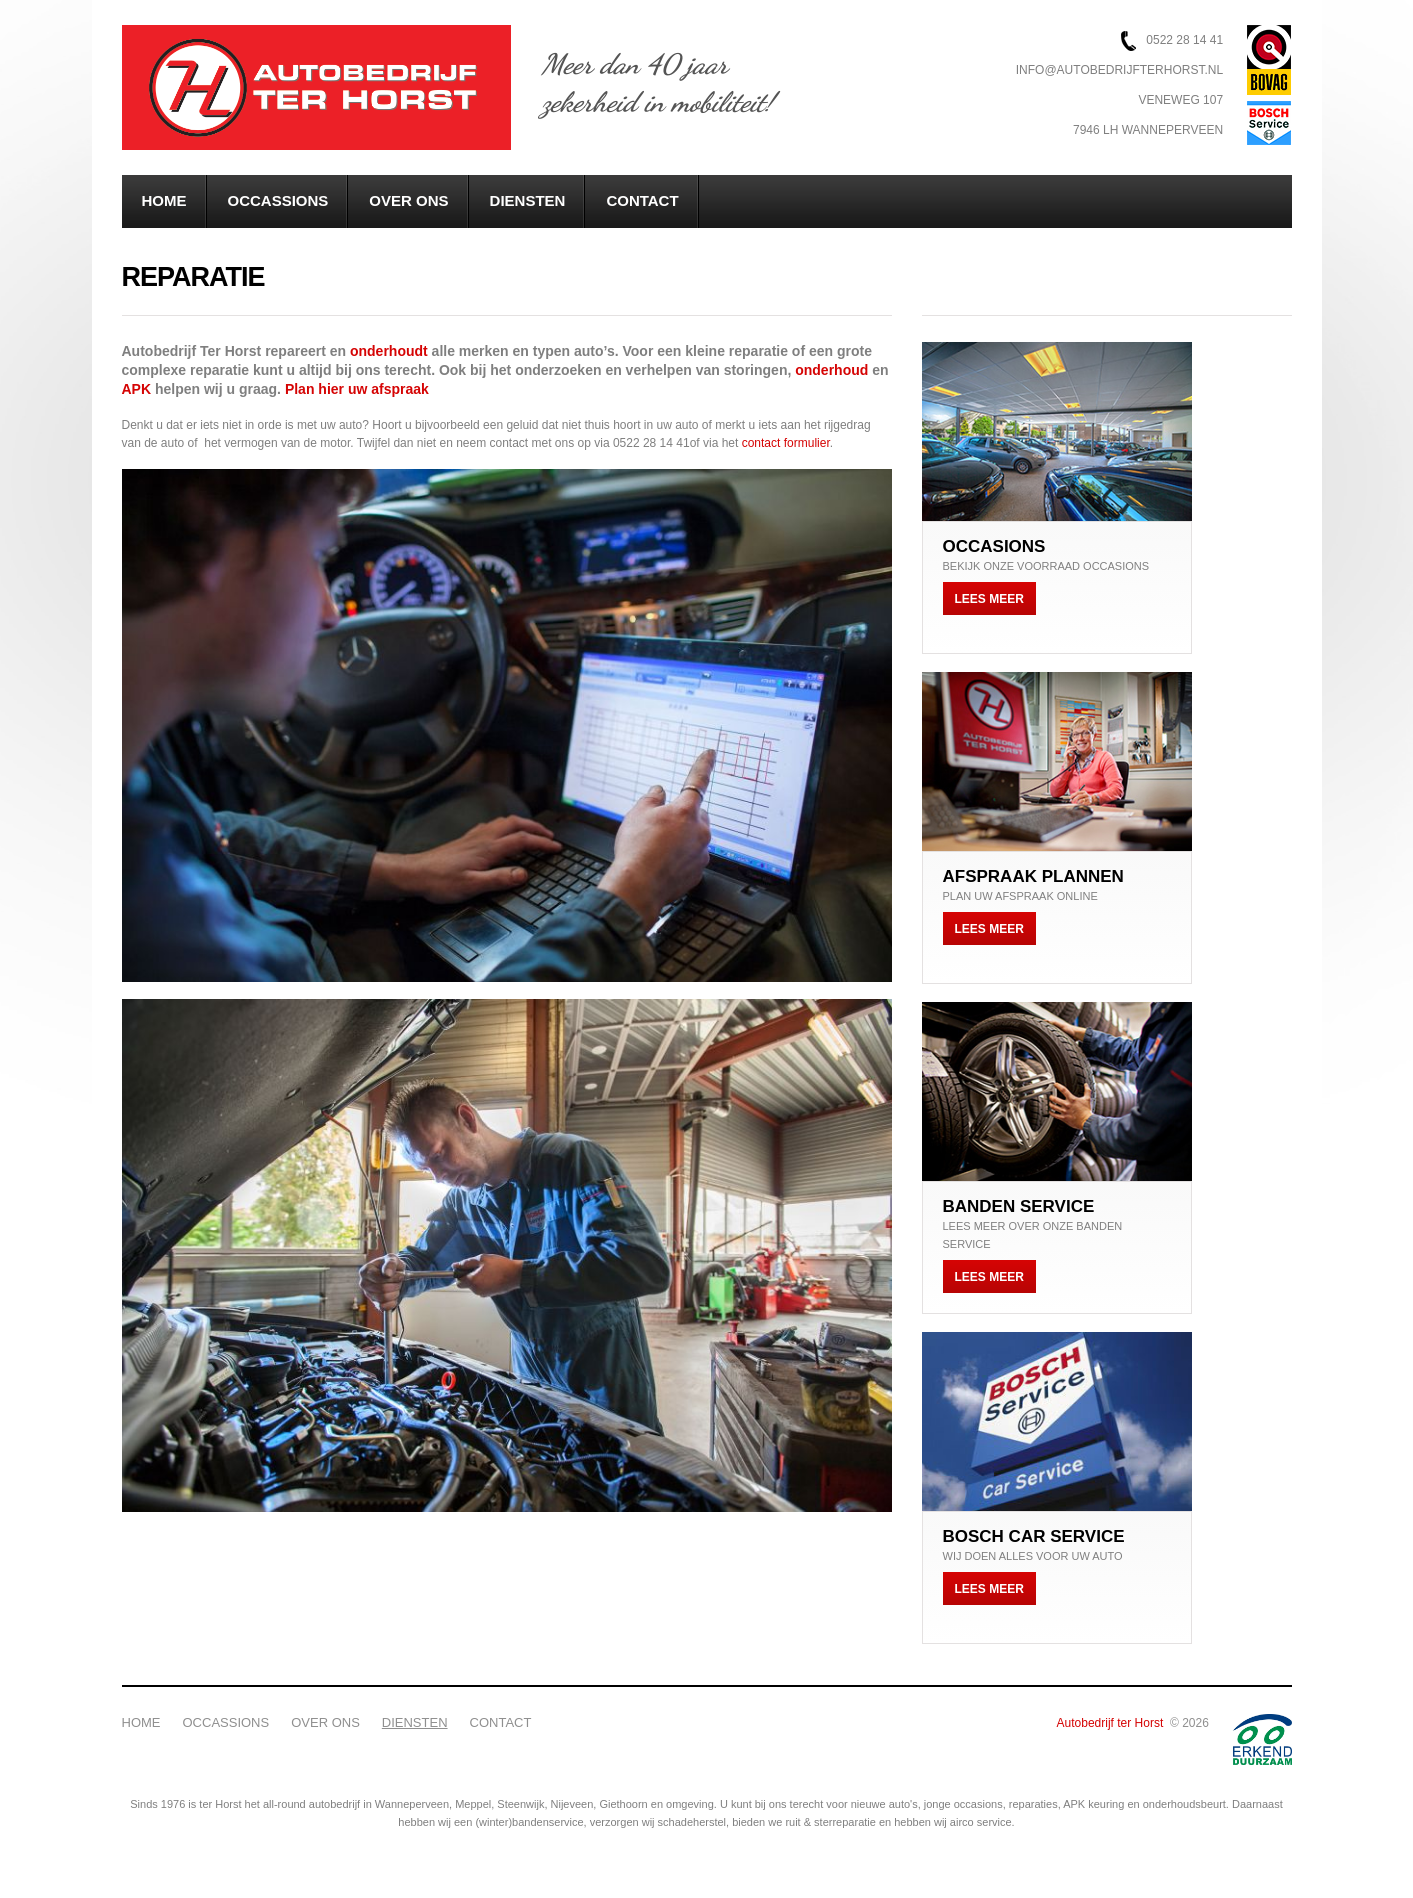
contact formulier (786, 443)
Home (164, 200)
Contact (642, 200)
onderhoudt (391, 351)
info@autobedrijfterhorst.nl (1119, 70)
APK (137, 389)
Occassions (278, 200)
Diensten (528, 200)
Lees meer (989, 599)
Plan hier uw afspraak (357, 389)
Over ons (408, 200)
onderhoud (833, 370)
